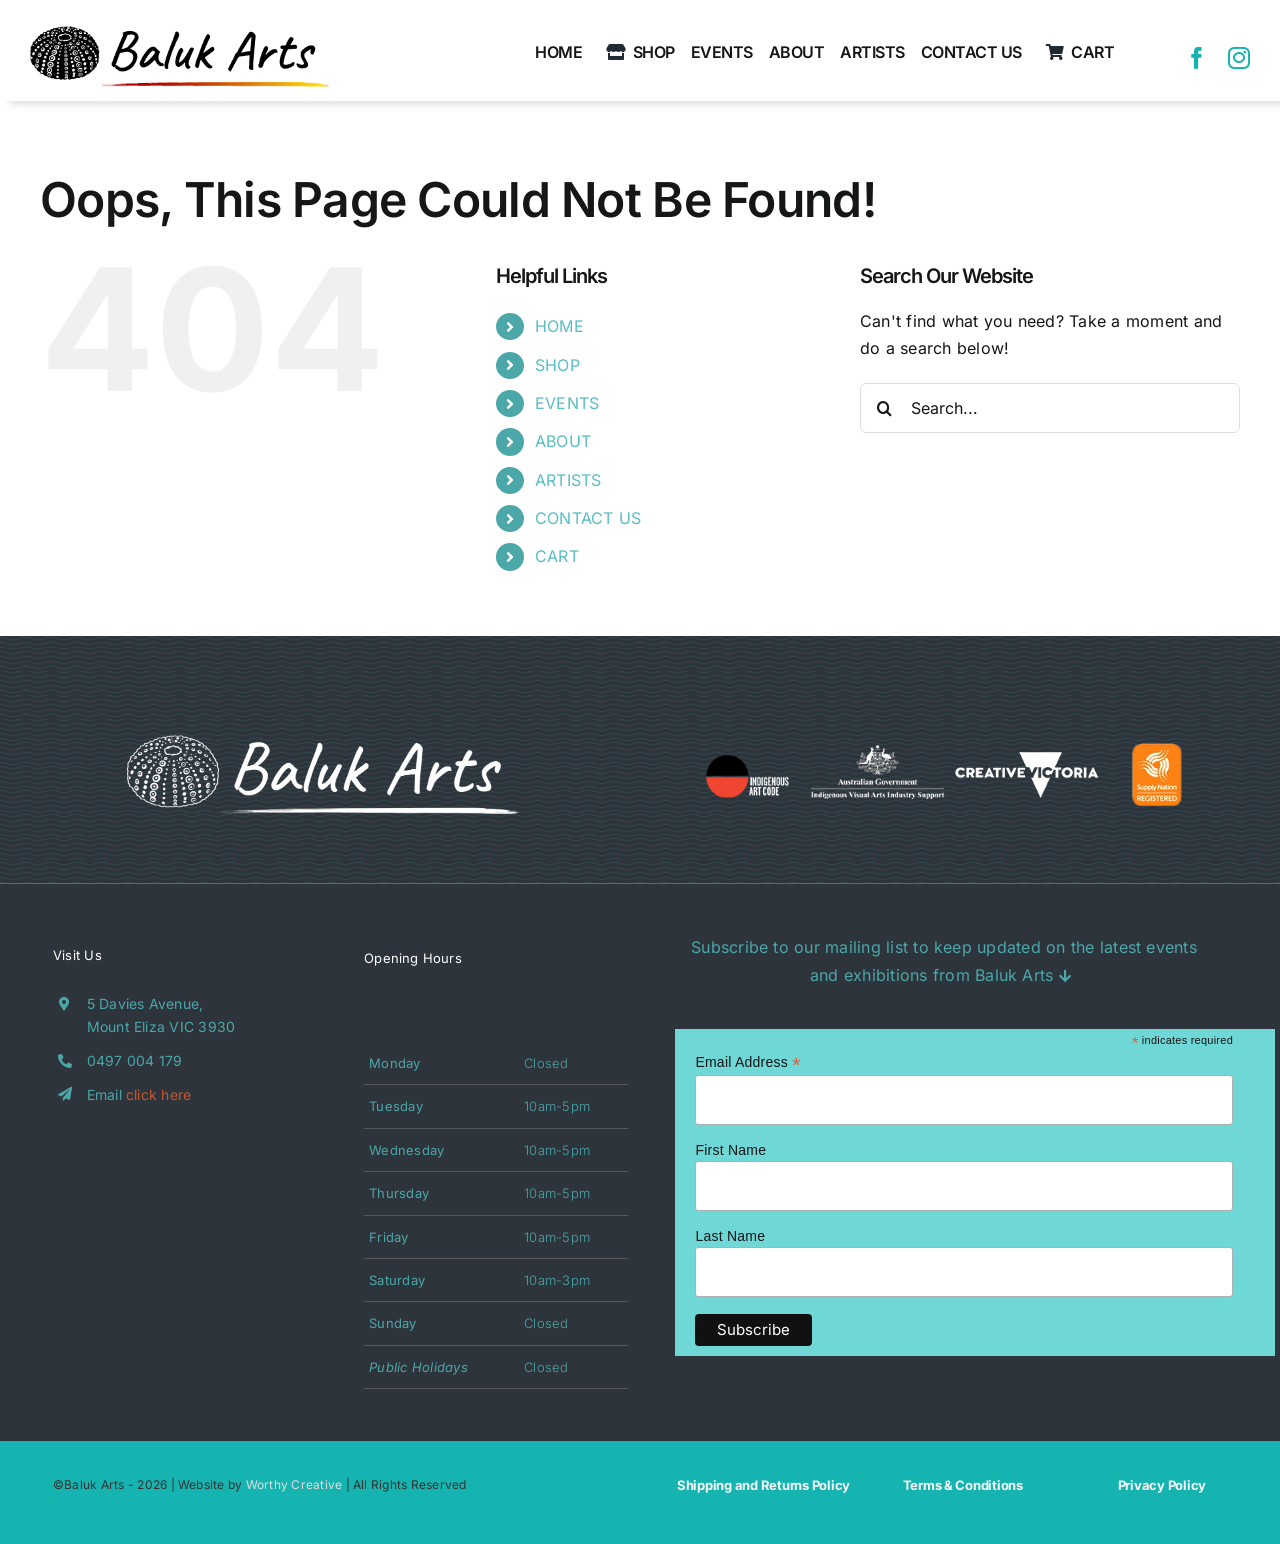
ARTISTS (568, 480)
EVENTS (567, 403)
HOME (559, 326)
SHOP (557, 365)
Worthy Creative (294, 1484)
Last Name (730, 1236)
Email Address (747, 1062)
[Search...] (1050, 408)
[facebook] (1197, 58)
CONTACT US (588, 518)
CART (557, 556)
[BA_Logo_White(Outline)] (323, 735)
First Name (730, 1150)
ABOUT (563, 441)
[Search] (885, 408)
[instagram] (1239, 58)
